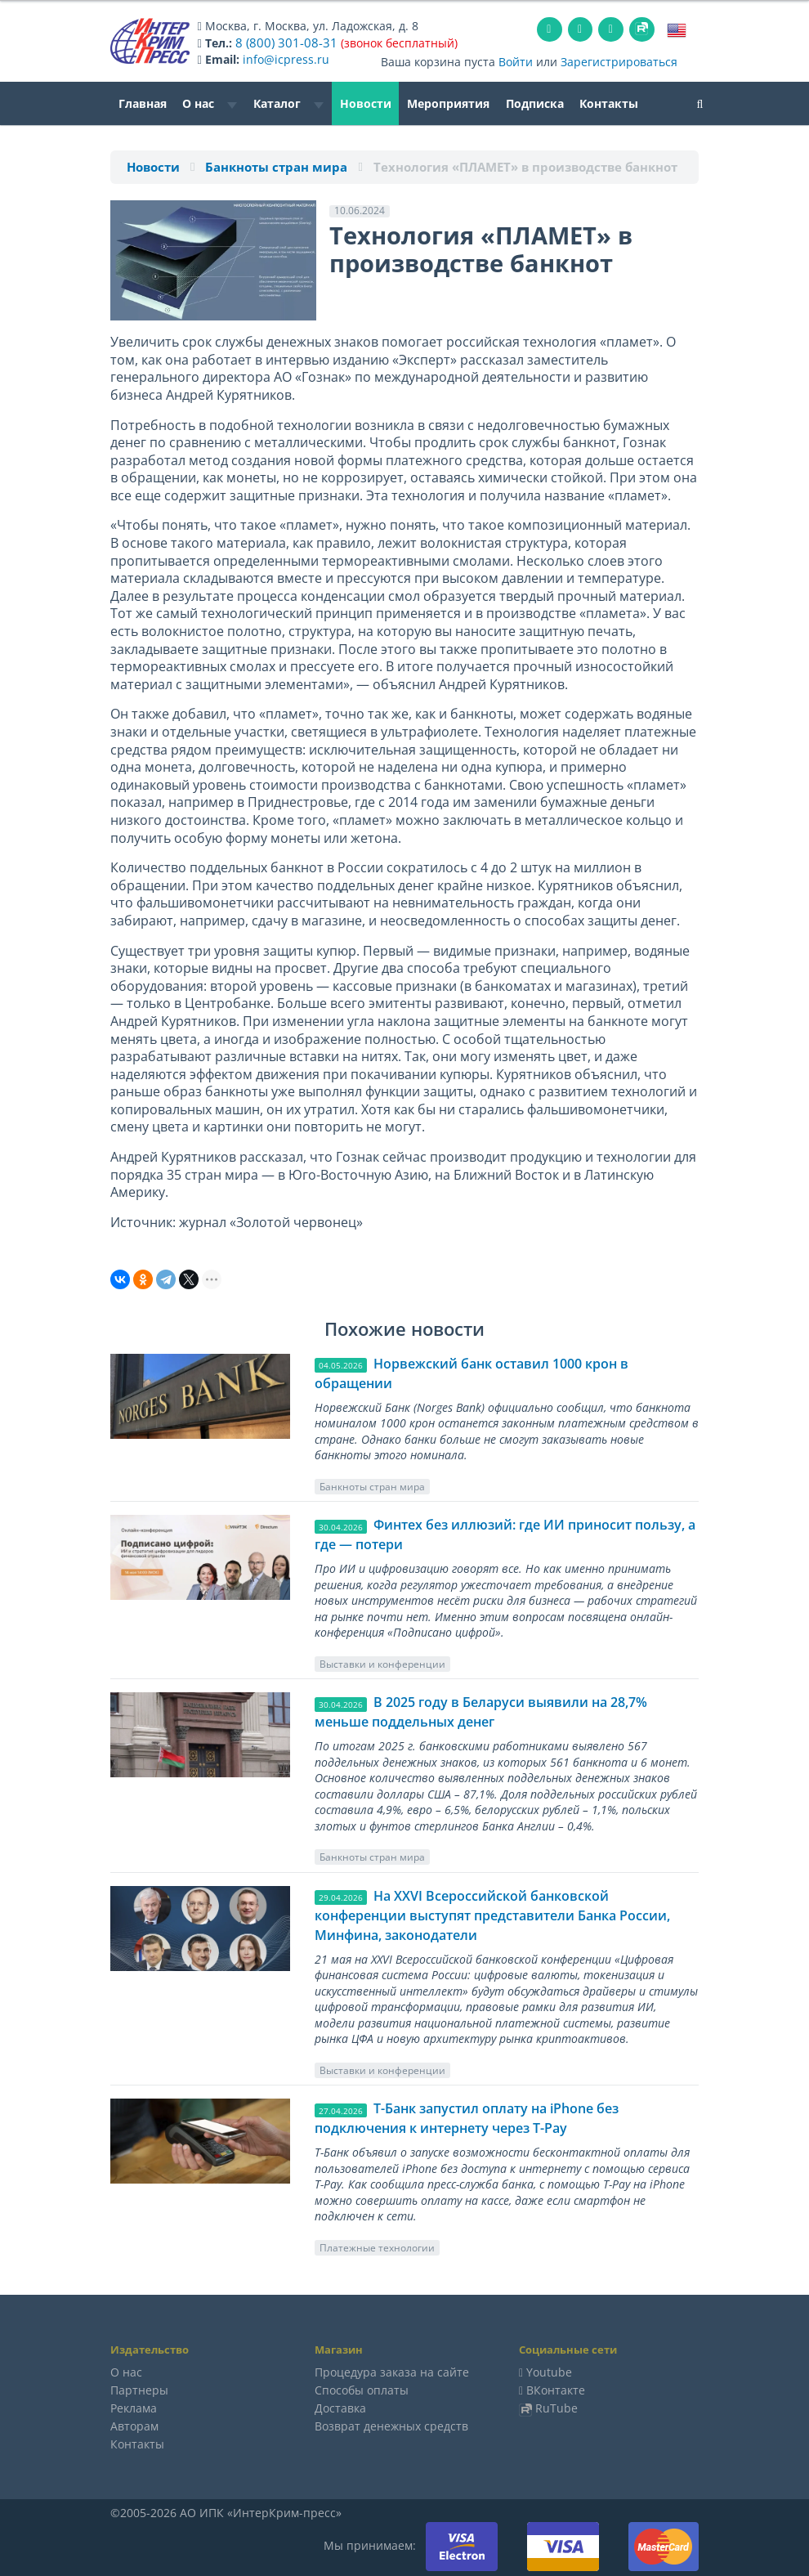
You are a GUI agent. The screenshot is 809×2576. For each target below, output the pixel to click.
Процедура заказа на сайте (392, 2371)
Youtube (549, 2371)
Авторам (134, 2425)
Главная (142, 102)
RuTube (556, 2407)
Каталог (288, 102)
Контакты (608, 102)
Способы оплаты (362, 2389)
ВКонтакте (555, 2389)
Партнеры (139, 2389)
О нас (209, 102)
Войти (515, 61)
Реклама (133, 2407)
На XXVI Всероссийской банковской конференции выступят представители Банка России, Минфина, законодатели (492, 1914)
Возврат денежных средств (391, 2425)
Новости (365, 102)
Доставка (340, 2407)
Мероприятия (448, 102)
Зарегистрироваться (619, 61)
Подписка (535, 102)
